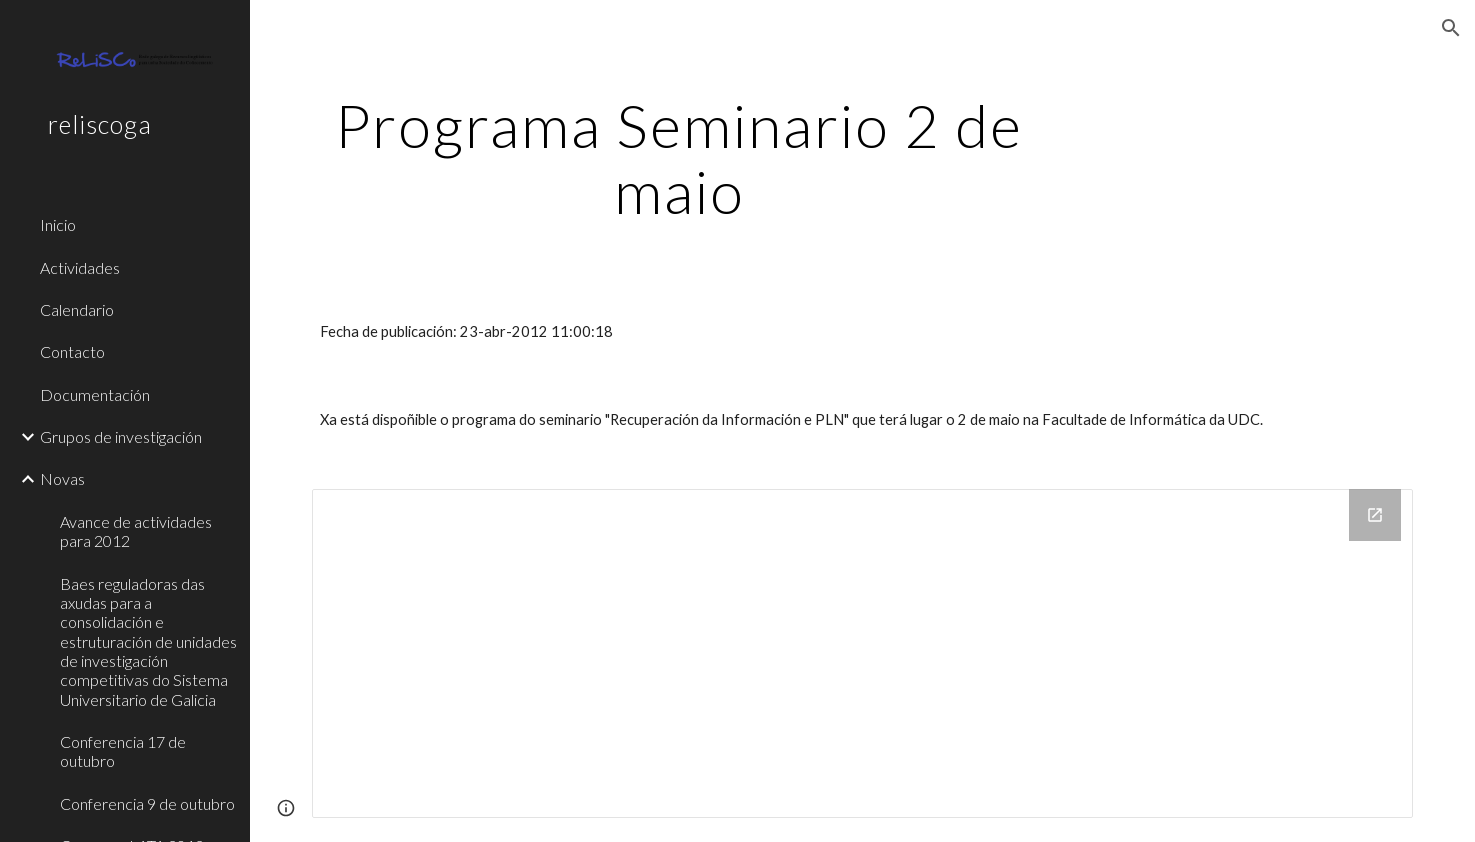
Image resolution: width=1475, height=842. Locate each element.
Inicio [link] (58, 224)
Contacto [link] (72, 351)
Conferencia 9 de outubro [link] (147, 803)
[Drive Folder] (862, 653)
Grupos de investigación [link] (121, 436)
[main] (679, 158)
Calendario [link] (77, 309)
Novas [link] (62, 478)
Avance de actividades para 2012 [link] (136, 531)
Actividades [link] (80, 267)
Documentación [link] (95, 394)
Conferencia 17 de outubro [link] (123, 751)
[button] (1451, 28)
